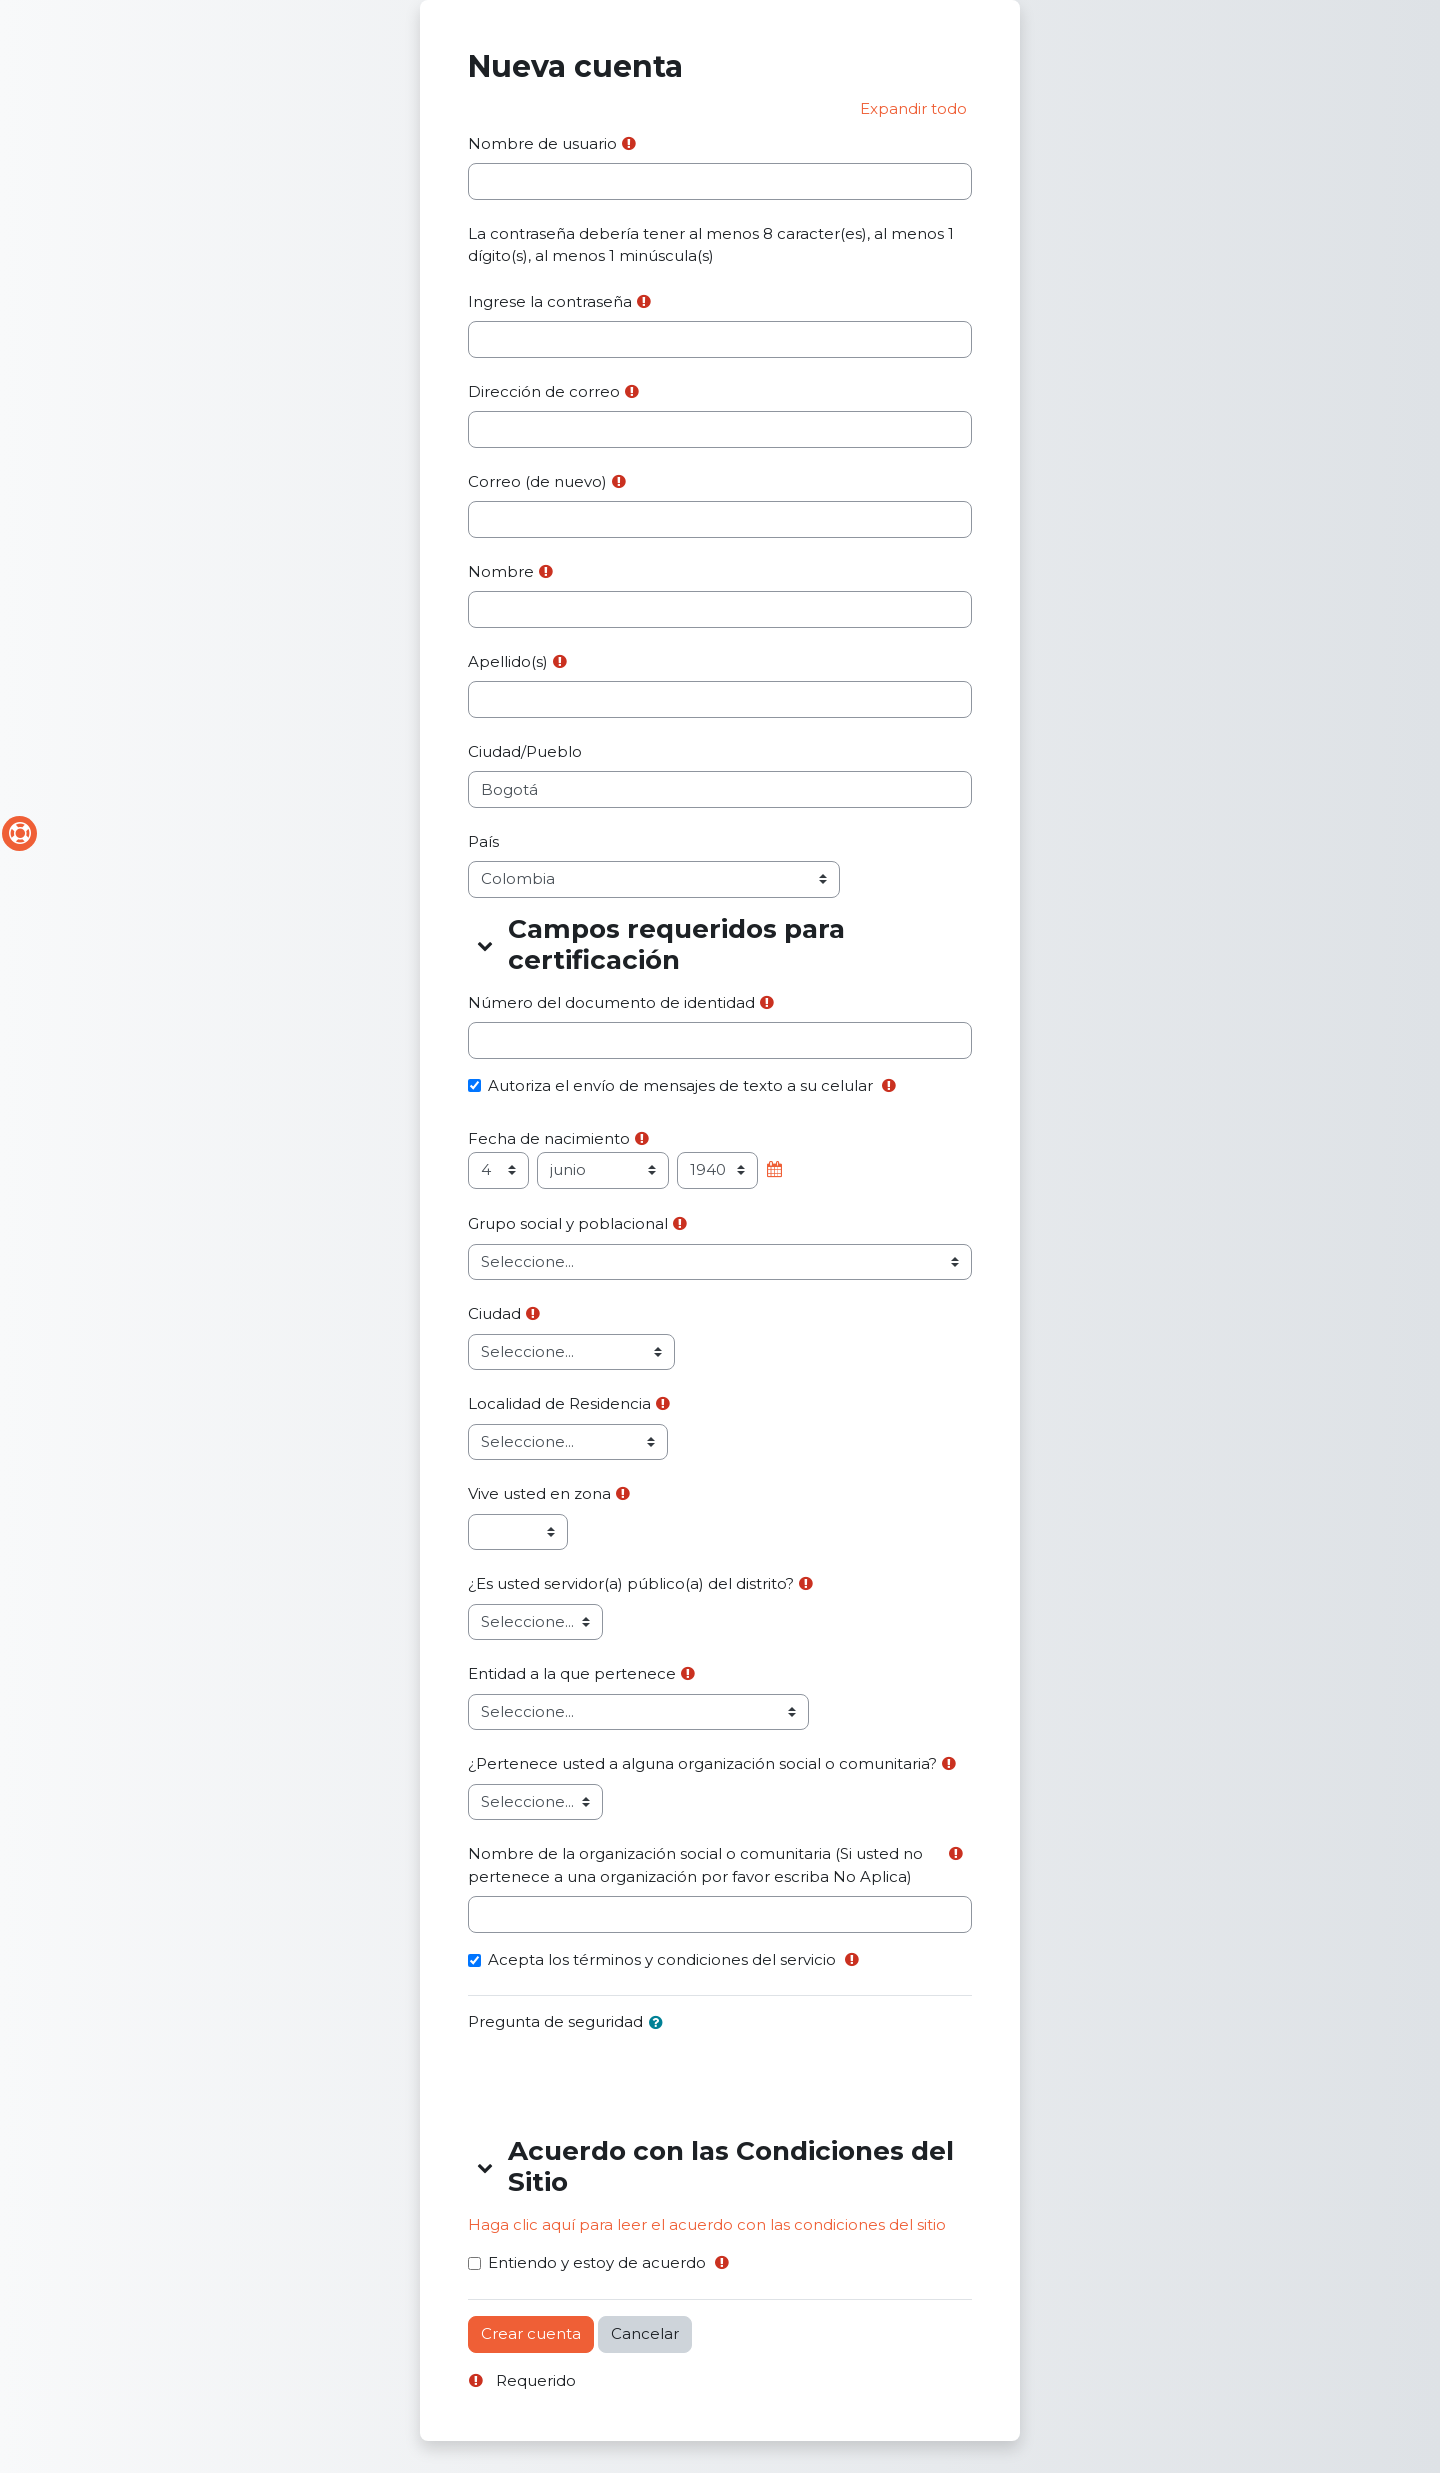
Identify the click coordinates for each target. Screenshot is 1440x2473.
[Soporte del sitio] (19, 833)
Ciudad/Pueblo (525, 751)
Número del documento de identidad (611, 1002)
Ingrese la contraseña (550, 301)
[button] (913, 109)
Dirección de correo (544, 391)
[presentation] (620, 2081)
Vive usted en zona (539, 1493)
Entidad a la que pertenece (572, 1673)
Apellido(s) (508, 661)
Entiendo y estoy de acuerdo (597, 2262)
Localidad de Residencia (559, 1403)
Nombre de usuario (542, 143)
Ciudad (494, 1313)
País (483, 841)
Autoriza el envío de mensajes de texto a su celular (680, 1085)
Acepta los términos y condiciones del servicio (662, 1959)
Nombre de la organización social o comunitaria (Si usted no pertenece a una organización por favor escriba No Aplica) (695, 1865)
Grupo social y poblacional (568, 1223)
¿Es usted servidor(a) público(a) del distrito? (631, 1583)
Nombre (501, 571)
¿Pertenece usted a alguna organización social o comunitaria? (702, 1763)
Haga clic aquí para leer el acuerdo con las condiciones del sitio (707, 2224)
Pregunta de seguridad (555, 2021)
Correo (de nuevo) (537, 481)
